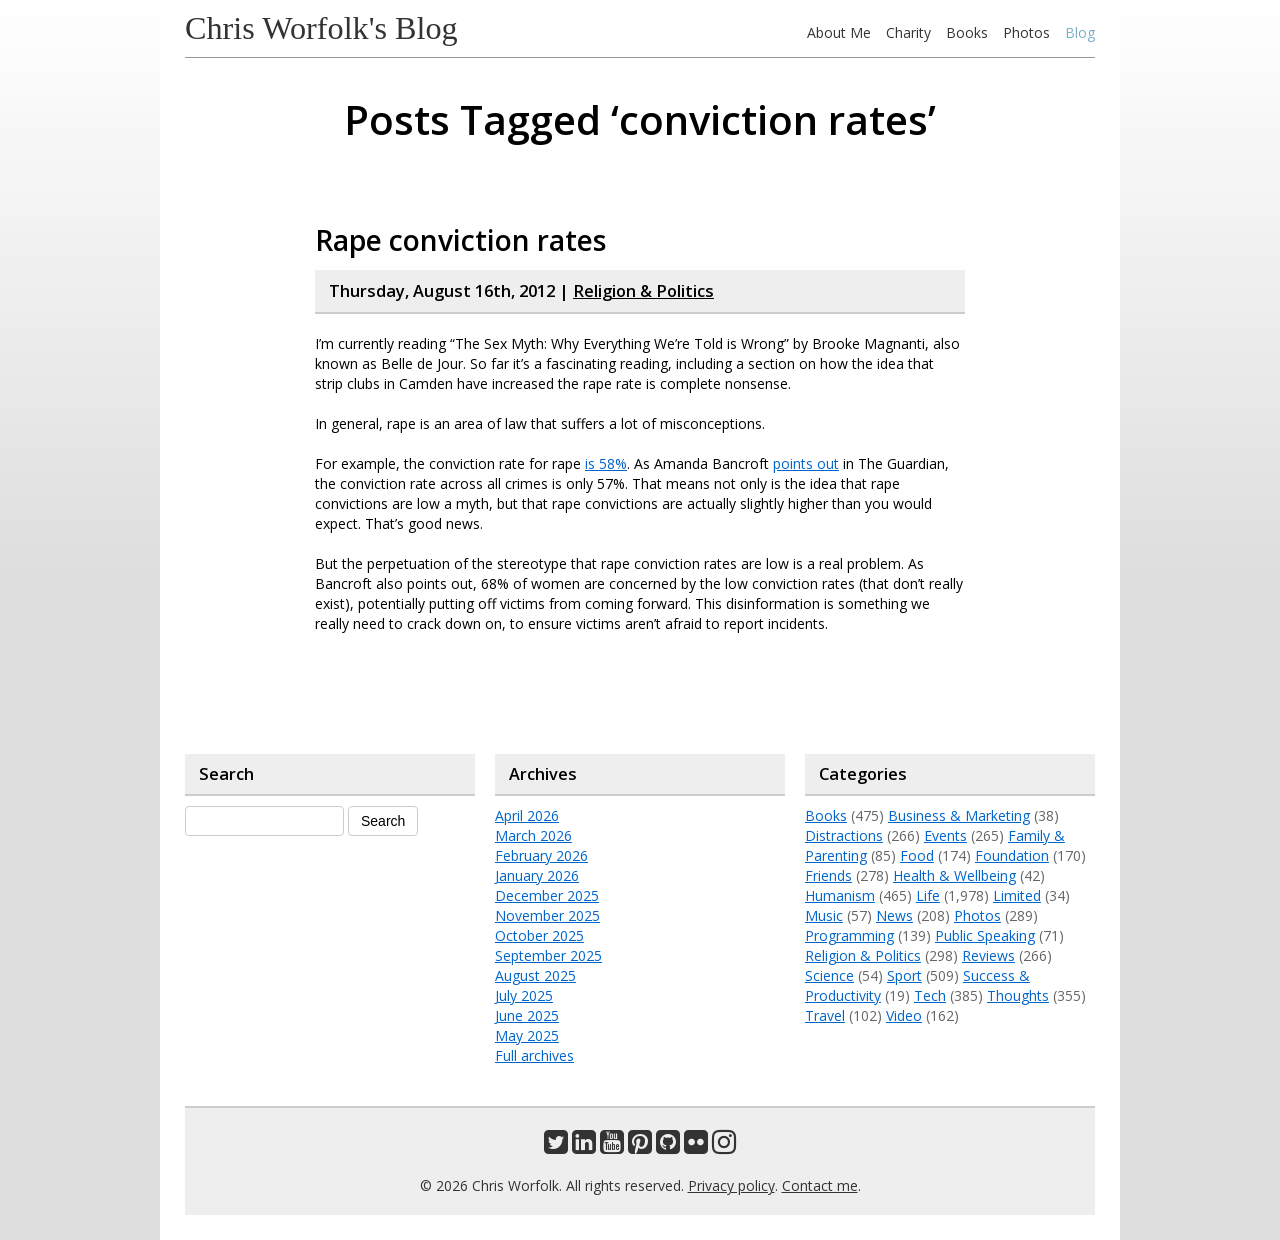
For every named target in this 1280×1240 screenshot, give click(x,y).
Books (967, 32)
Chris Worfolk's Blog (321, 28)
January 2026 (537, 875)
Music (824, 915)
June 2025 (527, 1015)
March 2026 (533, 835)
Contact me (820, 1185)
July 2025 (524, 995)
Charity (908, 32)
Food (917, 855)
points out (806, 463)
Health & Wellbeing (954, 875)
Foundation (1012, 855)
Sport (904, 975)
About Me (839, 32)
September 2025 (548, 955)
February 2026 (541, 855)
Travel (825, 1015)
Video (904, 1015)
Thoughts (1018, 995)
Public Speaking (985, 935)
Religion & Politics (643, 291)
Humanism (840, 895)
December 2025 (547, 895)
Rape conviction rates (461, 240)
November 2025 (547, 915)
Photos (1026, 32)
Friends (828, 875)
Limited (1017, 895)
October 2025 (539, 935)
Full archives (534, 1055)
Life (928, 895)
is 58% (606, 463)
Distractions (844, 835)
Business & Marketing (959, 815)
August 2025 (535, 975)
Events (945, 835)
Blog (1080, 32)
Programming (849, 935)
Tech (930, 995)
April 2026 (527, 815)
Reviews (988, 955)
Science (829, 975)
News (894, 915)
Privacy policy (731, 1185)
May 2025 (527, 1035)
